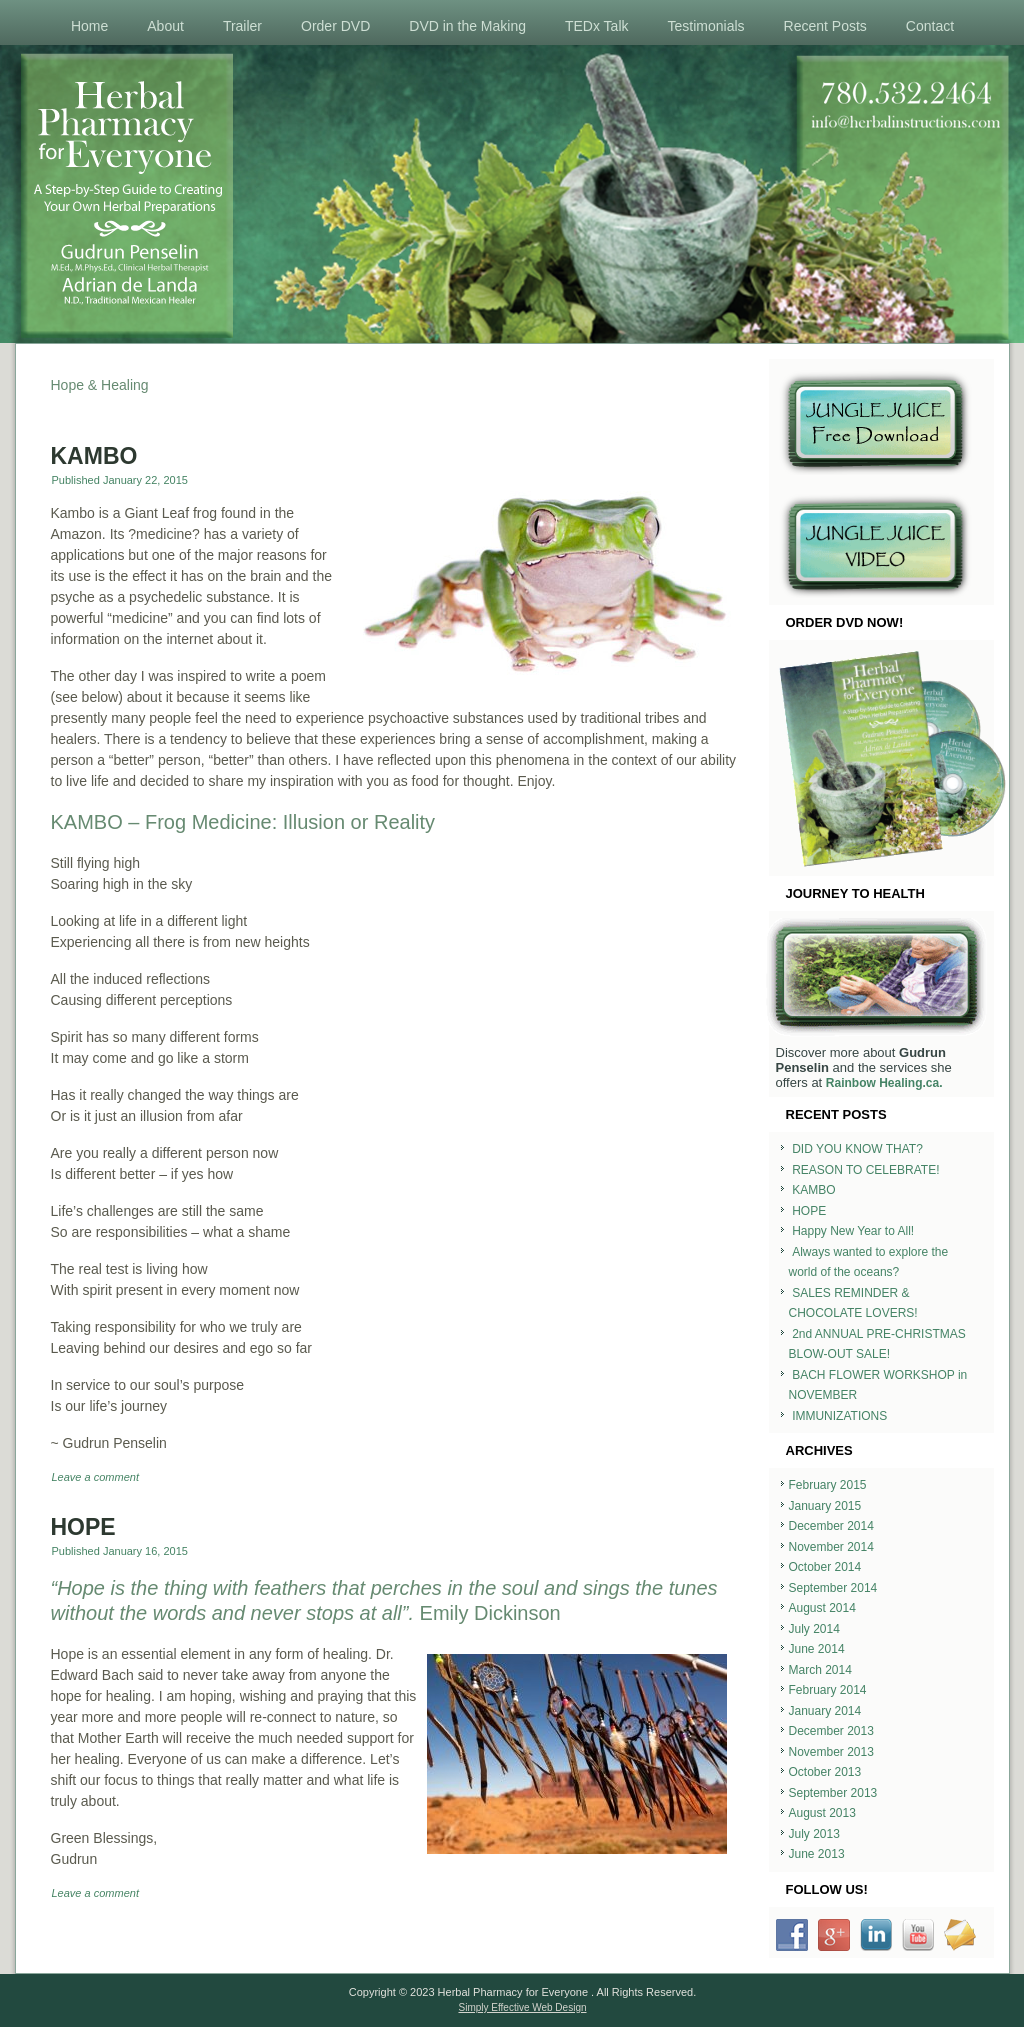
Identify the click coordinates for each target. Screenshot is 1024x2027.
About (165, 26)
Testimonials (706, 26)
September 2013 (833, 1793)
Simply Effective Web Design (522, 2007)
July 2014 (814, 1629)
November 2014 (831, 1547)
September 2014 (833, 1588)
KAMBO (94, 456)
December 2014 (831, 1526)
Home (89, 26)
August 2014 (822, 1608)
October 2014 (825, 1567)
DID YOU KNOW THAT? (857, 1149)
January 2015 (825, 1506)
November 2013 (831, 1752)
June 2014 (817, 1649)
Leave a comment (95, 1477)
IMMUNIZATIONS (839, 1416)
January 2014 (825, 1711)
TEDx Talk (597, 26)
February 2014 (828, 1690)
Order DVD (335, 26)
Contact (930, 26)
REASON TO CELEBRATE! (865, 1170)
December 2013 (831, 1731)
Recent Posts (825, 26)
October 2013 (825, 1772)
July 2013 (814, 1834)
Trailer (242, 26)
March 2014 (820, 1670)
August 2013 (822, 1813)
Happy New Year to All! (853, 1231)
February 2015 (828, 1485)
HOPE (83, 1527)
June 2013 (817, 1854)
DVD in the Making (467, 26)
